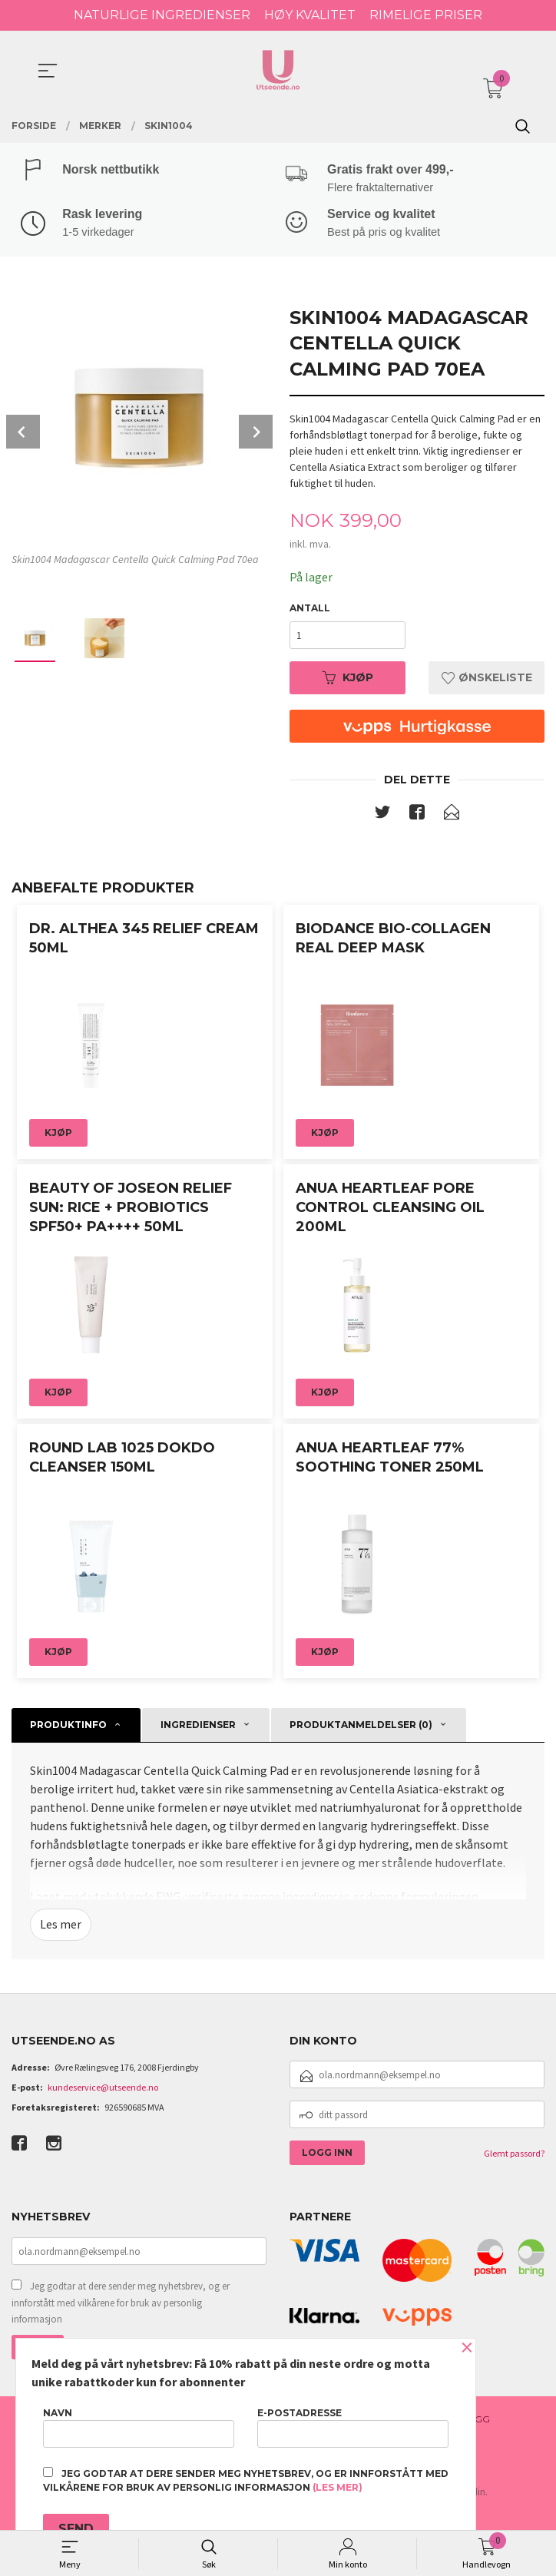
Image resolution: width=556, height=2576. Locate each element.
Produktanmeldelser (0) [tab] (361, 1727)
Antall (310, 610)
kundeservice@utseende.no (103, 2090)
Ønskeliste (487, 680)
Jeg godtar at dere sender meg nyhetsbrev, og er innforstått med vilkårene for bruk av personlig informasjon (121, 2305)
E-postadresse (352, 2427)
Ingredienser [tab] (198, 1727)
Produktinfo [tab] (68, 1727)
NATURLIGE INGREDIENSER (162, 15)
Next (256, 434)
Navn (138, 2427)
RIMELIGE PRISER (425, 15)
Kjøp (348, 680)
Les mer (60, 1927)
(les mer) (337, 2487)
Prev (23, 434)
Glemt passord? (514, 2156)
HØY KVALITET (310, 15)
